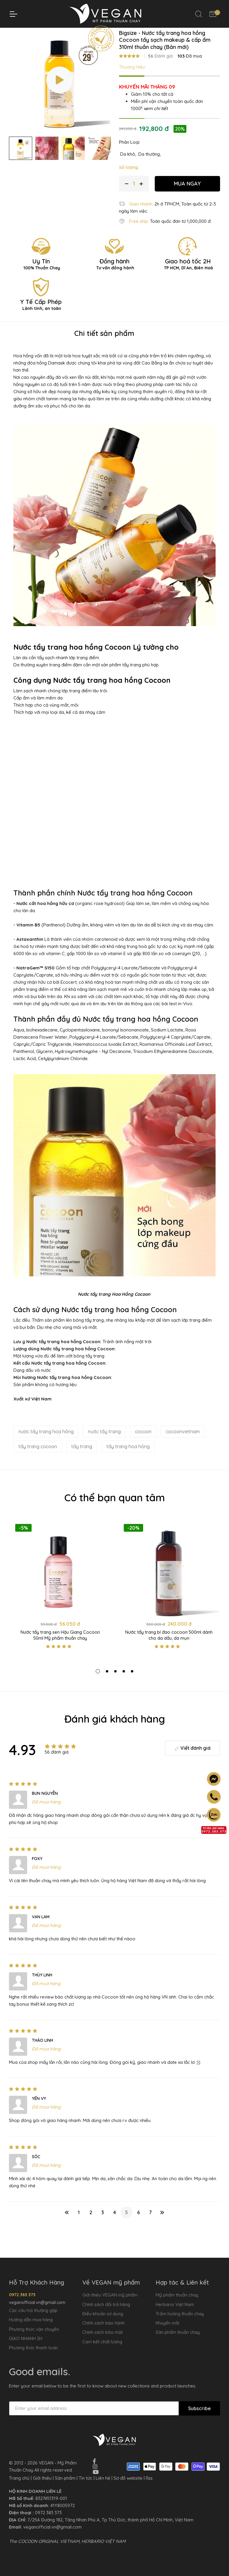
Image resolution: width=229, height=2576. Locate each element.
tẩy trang (81, 1462)
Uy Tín (41, 279)
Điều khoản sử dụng (102, 2313)
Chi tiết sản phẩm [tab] (104, 349)
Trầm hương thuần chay (180, 2313)
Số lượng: (129, 183)
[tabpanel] (60, 1605)
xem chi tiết (156, 124)
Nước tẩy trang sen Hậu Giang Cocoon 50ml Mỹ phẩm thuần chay (60, 1651)
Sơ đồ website (128, 2478)
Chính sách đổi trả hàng (106, 2304)
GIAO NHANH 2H (25, 2338)
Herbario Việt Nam (175, 2304)
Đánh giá (160, 71)
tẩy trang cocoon (37, 1462)
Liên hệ (103, 2478)
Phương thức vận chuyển (34, 2329)
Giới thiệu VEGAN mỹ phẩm (109, 2295)
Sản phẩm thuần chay (178, 2332)
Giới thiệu (42, 2478)
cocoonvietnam (183, 1447)
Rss (149, 2478)
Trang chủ (62, 32)
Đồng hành (114, 279)
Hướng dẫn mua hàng (31, 2319)
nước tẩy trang (104, 1447)
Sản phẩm (65, 2478)
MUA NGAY (187, 199)
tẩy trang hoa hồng (128, 1462)
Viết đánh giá (192, 1764)
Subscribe (199, 2408)
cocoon (143, 1447)
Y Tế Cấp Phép (41, 320)
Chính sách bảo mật (102, 2332)
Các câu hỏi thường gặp (33, 2310)
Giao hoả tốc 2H (188, 279)
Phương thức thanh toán (33, 2347)
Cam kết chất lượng (102, 2342)
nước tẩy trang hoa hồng (46, 1447)
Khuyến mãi (167, 2323)
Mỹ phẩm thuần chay (177, 2295)
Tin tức (85, 2478)
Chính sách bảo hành (103, 2323)
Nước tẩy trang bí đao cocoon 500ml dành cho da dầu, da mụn (169, 1651)
